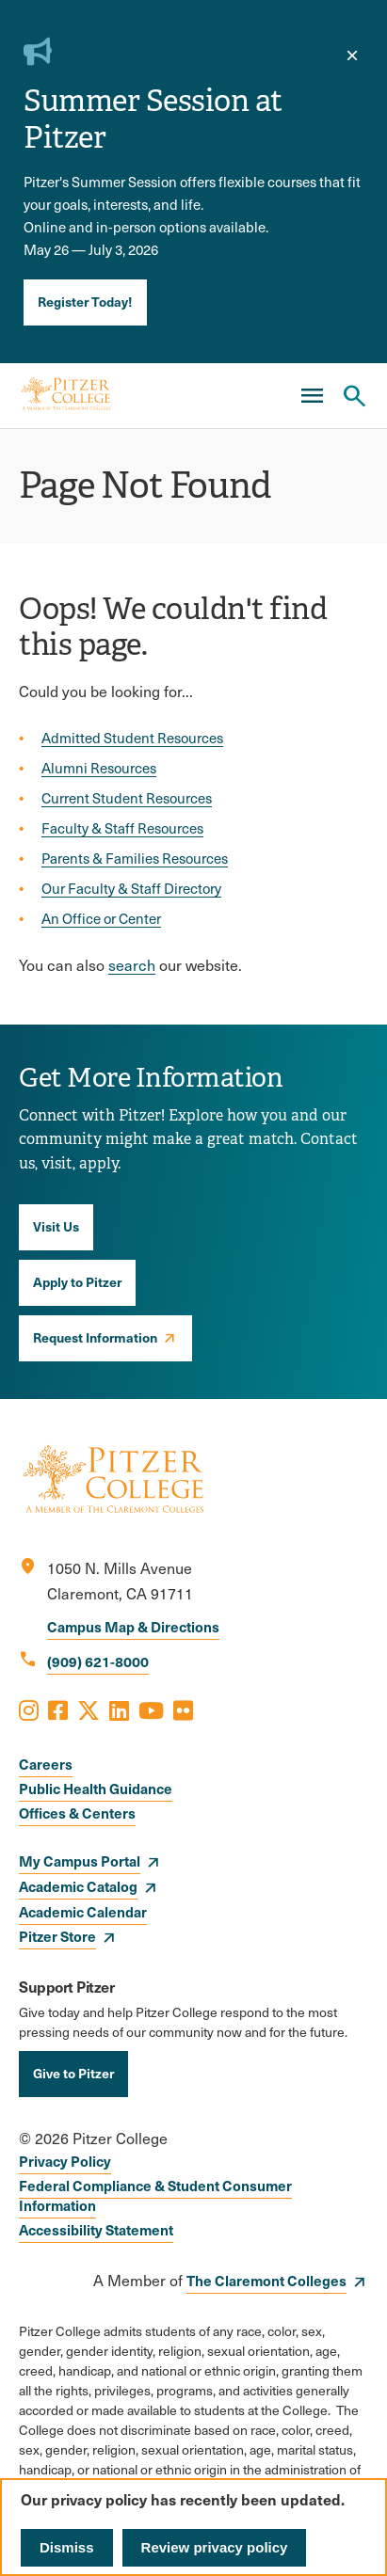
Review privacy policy (214, 2547)
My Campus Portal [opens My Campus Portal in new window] (79, 1860)
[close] (352, 55)
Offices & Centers (77, 1812)
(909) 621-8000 (98, 1661)
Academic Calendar (83, 1911)
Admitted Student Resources (132, 737)
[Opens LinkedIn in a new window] (119, 1709)
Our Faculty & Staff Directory (131, 888)
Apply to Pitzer (77, 1281)
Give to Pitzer (73, 2072)
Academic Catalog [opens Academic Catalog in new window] (78, 1886)
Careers (46, 1763)
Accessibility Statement (96, 2229)
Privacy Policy (65, 2161)
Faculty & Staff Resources (122, 828)
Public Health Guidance (95, 1788)
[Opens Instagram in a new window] (29, 1709)
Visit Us (56, 1225)
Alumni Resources (98, 767)
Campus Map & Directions (133, 1626)
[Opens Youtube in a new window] (151, 1709)
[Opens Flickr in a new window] (183, 1709)
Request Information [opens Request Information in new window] (95, 1337)
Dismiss (67, 2547)
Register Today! (85, 301)
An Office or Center (101, 918)
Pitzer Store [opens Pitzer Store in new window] (57, 1936)
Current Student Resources (126, 797)
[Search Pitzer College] (354, 396)
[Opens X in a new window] (88, 1709)
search (131, 965)
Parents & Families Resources (134, 858)
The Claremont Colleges (266, 2280)
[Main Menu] (312, 396)
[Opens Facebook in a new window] (58, 1709)
